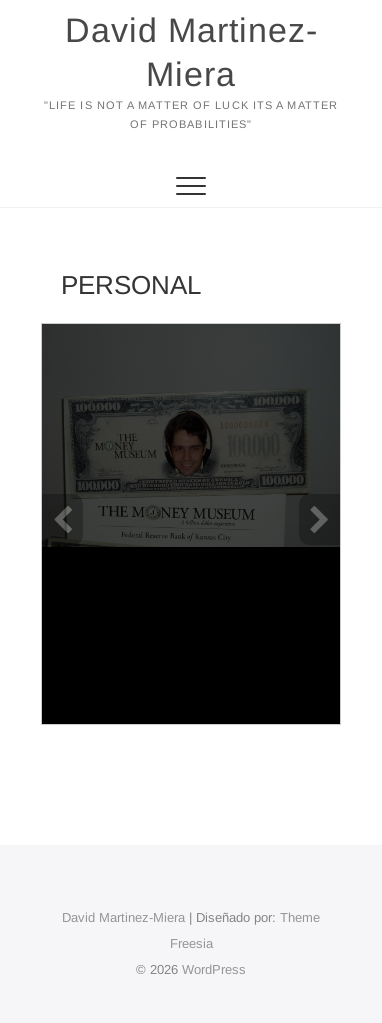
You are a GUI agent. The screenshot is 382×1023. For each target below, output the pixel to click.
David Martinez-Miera (191, 52)
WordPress (214, 969)
